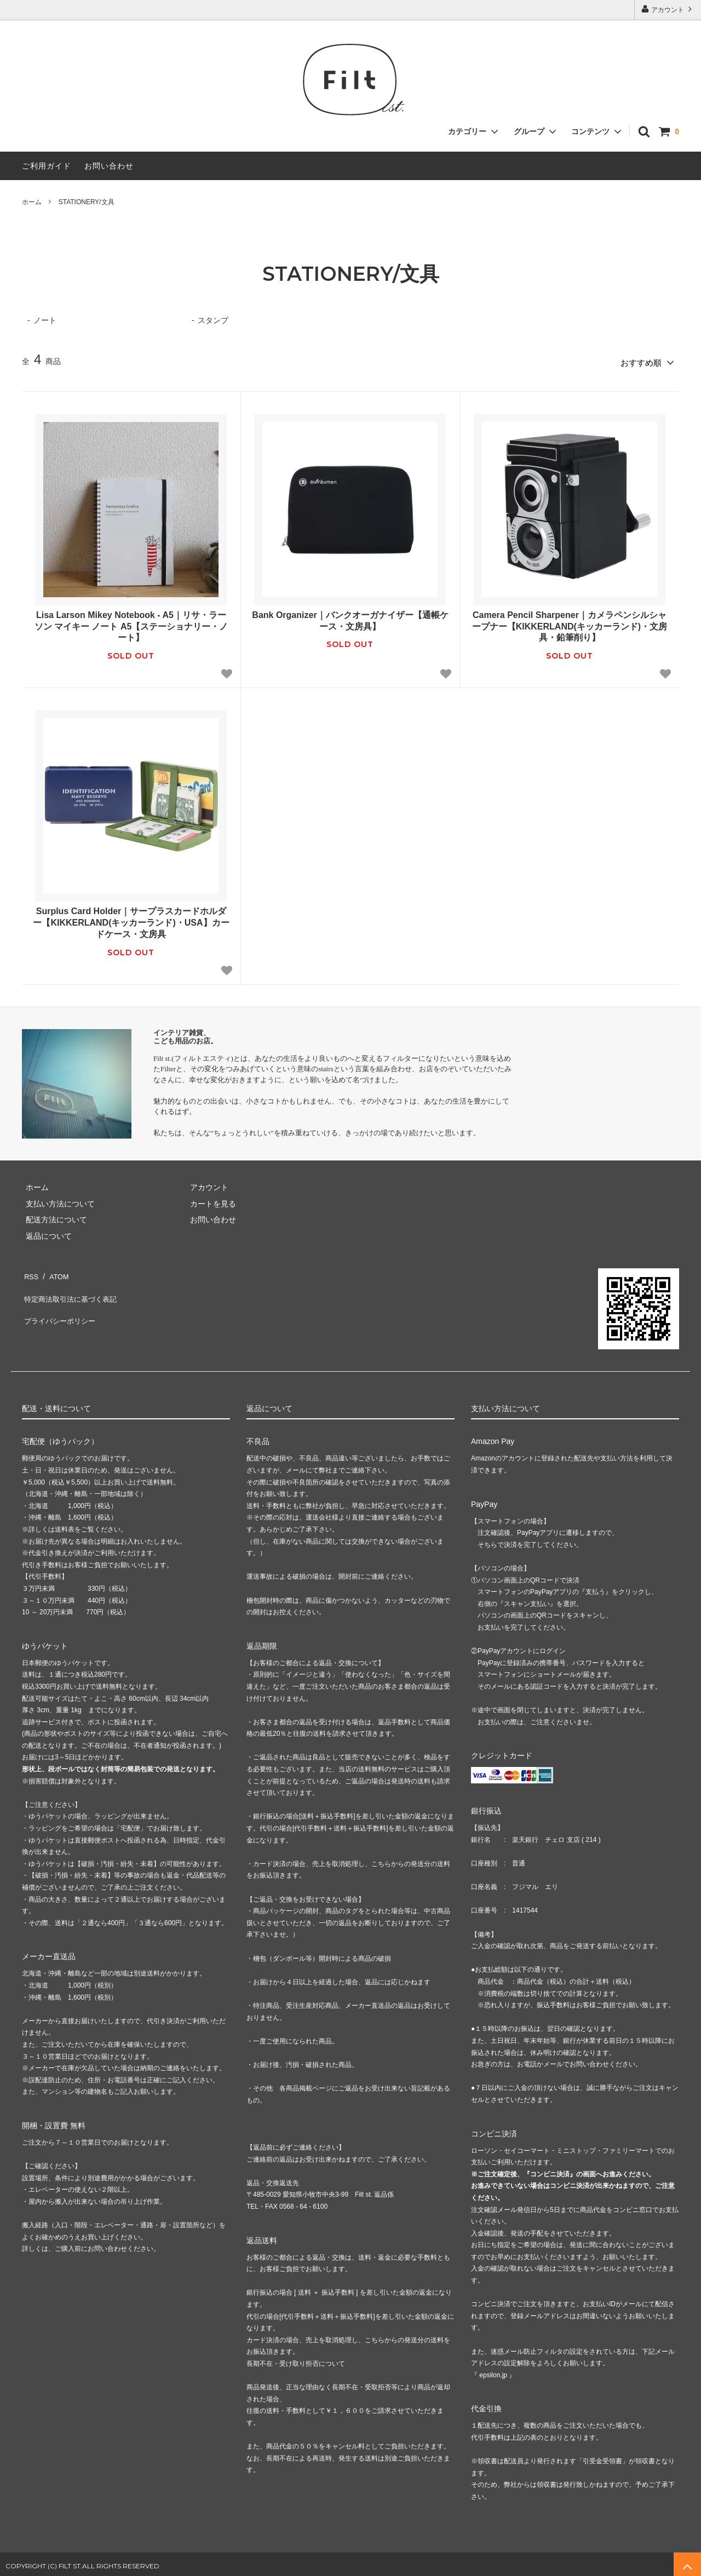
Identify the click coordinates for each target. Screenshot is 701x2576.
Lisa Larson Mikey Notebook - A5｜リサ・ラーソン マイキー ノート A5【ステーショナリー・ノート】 (131, 623)
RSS (30, 1270)
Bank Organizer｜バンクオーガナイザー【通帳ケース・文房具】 (350, 617)
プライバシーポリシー (60, 1302)
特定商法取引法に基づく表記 (72, 1286)
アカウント (668, 9)
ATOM (54, 1270)
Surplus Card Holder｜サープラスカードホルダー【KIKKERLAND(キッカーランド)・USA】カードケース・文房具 (131, 919)
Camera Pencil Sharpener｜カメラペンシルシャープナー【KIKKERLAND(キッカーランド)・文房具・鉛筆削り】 (569, 623)
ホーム (32, 202)
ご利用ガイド (46, 165)
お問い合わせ (109, 165)
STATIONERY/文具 (86, 202)
